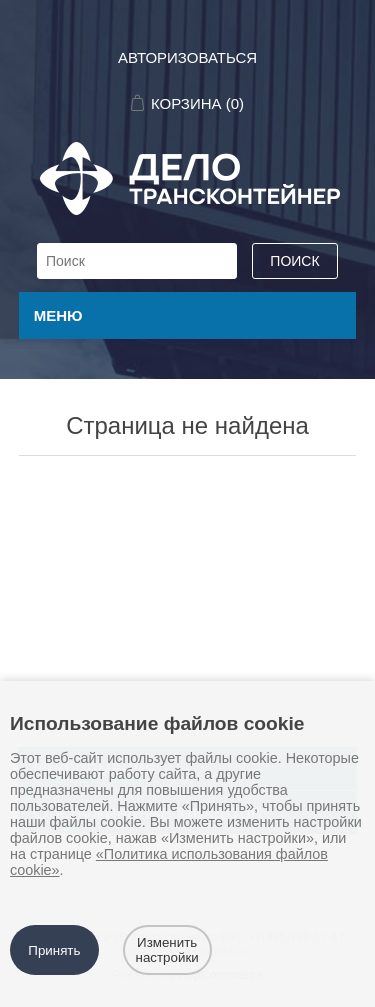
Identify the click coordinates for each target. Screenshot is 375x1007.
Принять (54, 950)
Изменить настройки (167, 950)
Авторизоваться (187, 57)
